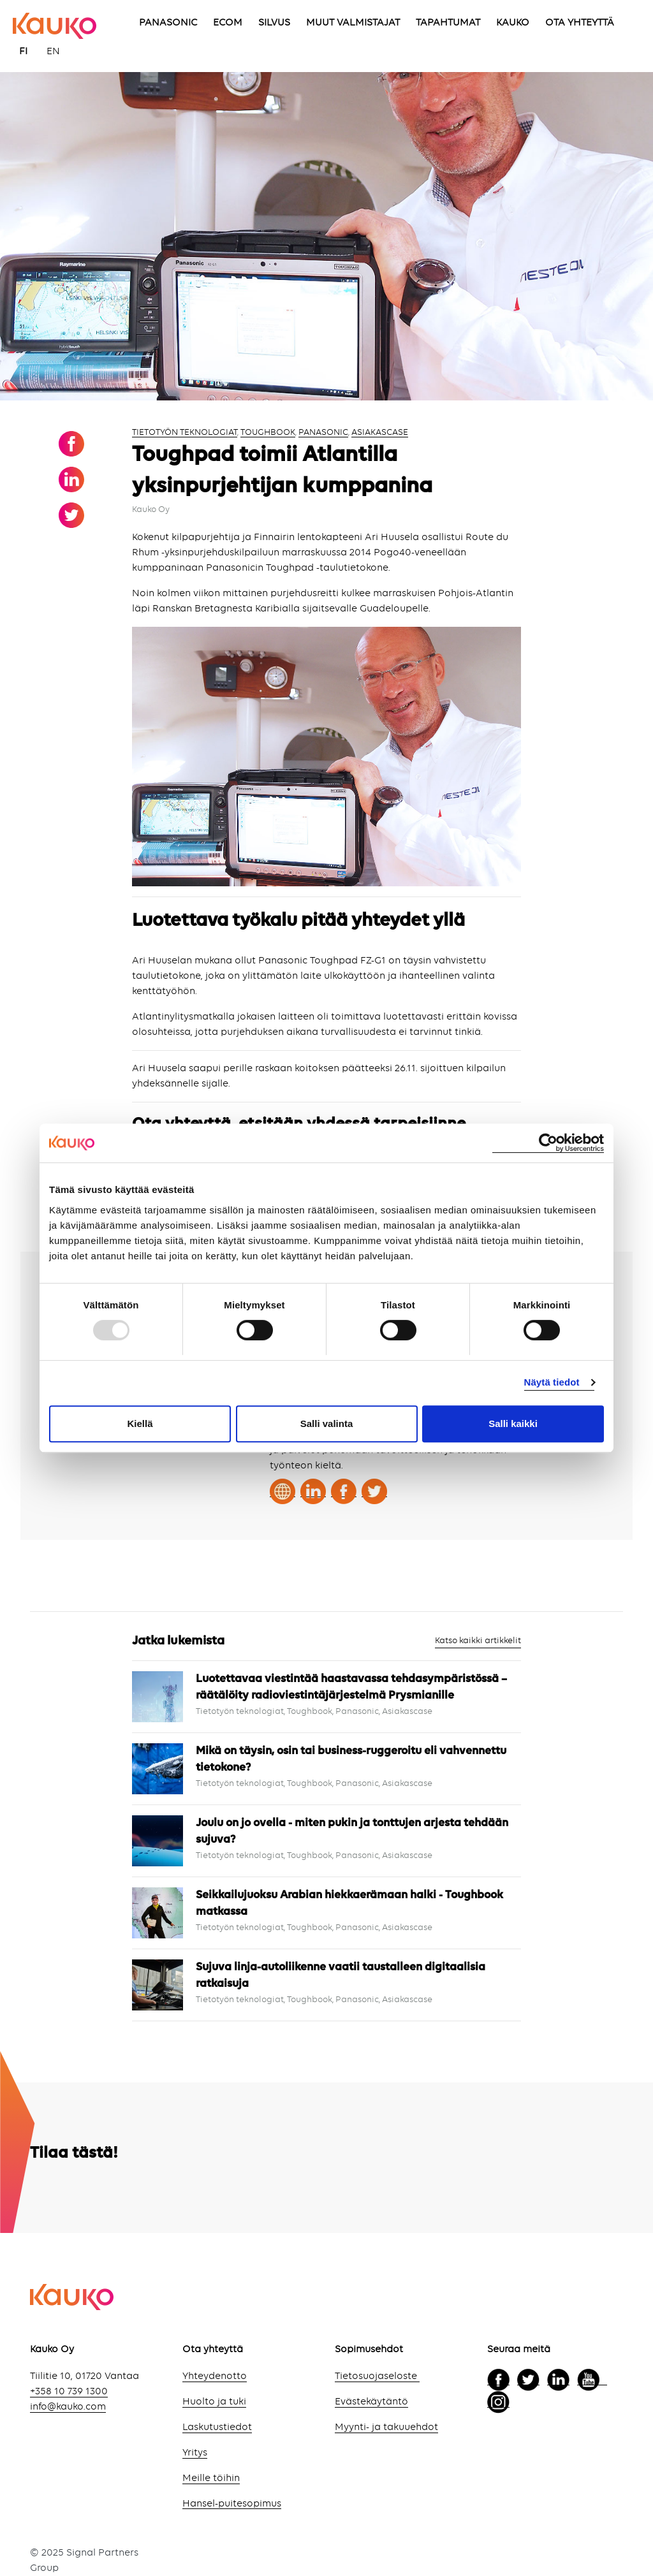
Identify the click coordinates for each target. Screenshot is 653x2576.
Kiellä (139, 1423)
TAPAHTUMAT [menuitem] (448, 23)
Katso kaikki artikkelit (478, 1640)
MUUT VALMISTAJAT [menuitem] (353, 23)
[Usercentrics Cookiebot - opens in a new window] (548, 1143)
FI (23, 52)
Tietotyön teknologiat (184, 432)
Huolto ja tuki (214, 2402)
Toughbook (267, 432)
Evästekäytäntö (371, 2402)
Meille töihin (211, 2478)
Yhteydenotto (214, 2376)
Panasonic (323, 432)
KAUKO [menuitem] (512, 23)
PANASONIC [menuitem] (168, 23)
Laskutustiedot (217, 2427)
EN (53, 52)
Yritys (194, 2453)
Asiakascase (379, 432)
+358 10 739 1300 (69, 2392)
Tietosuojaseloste (377, 2376)
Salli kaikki (513, 1423)
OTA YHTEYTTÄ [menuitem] (579, 23)
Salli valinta (326, 1423)
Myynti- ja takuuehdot (386, 2427)
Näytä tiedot (552, 1382)
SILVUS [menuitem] (274, 23)
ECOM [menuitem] (227, 23)
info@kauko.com (68, 2407)
